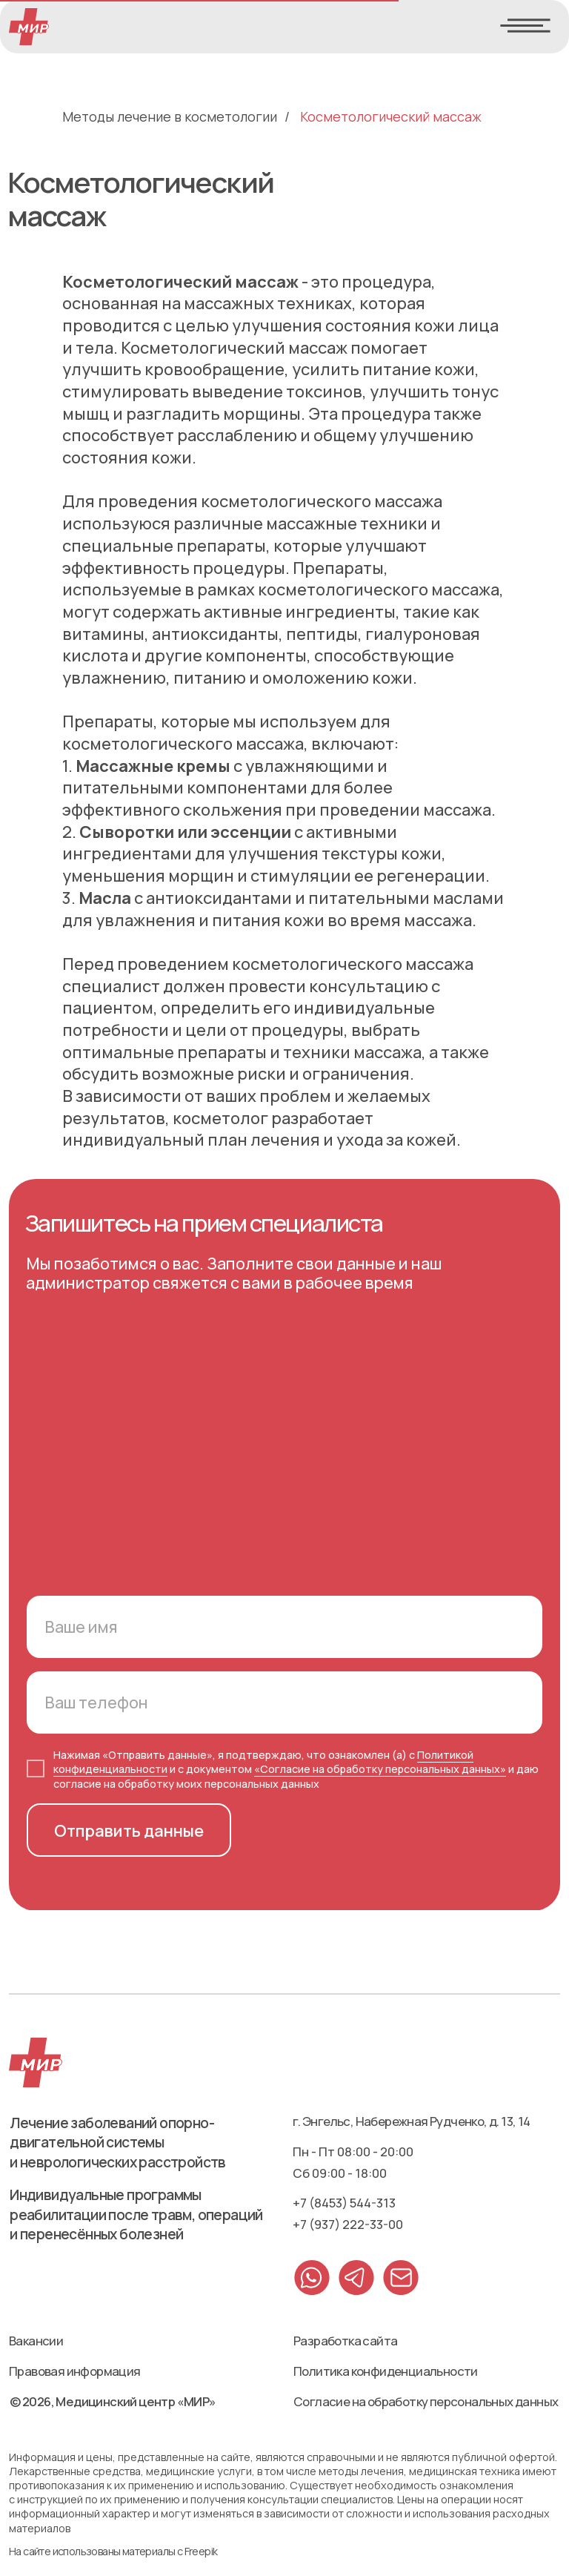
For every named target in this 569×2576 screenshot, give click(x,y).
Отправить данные (129, 1830)
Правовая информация (75, 2371)
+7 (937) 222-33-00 (348, 2224)
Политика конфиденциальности (385, 2371)
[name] (284, 1627)
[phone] (284, 1702)
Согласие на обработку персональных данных (425, 2401)
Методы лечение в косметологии (169, 117)
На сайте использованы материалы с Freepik (113, 2551)
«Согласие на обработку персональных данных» (380, 1769)
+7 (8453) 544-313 (344, 2202)
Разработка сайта (345, 2340)
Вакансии (36, 2340)
